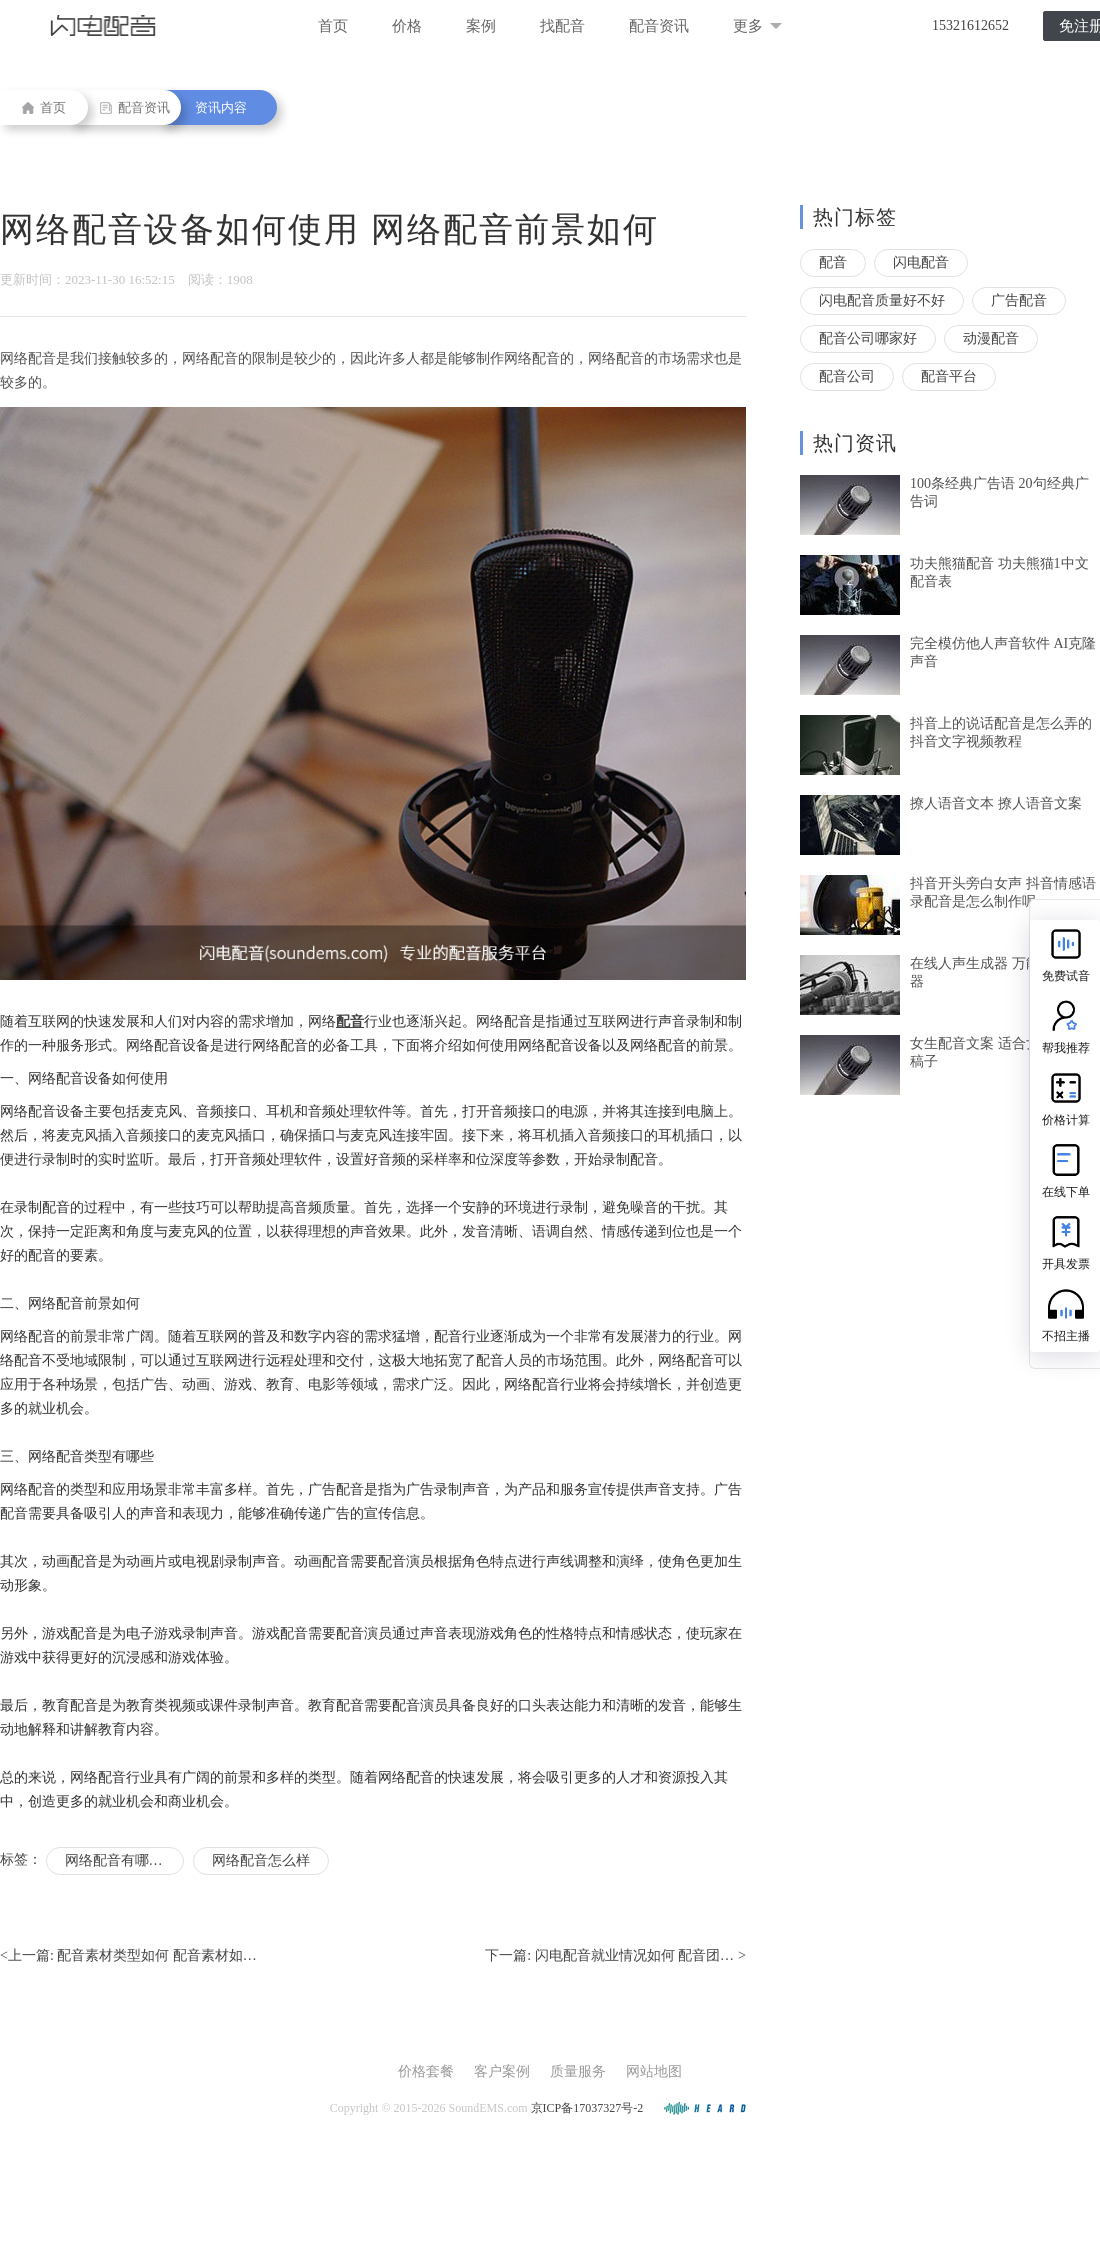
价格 (407, 26)
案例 (481, 26)
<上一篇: (128, 1956)
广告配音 (1019, 300)
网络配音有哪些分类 (124, 1860)
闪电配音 (921, 262)
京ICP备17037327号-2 (587, 2108)
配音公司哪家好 (868, 338)
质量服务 (578, 2071)
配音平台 (949, 376)
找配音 (562, 26)
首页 (333, 26)
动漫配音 (991, 338)
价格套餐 (426, 2071)
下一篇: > (615, 1956)
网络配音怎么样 (261, 1860)
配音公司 (847, 376)
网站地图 (654, 2071)
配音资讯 (659, 26)
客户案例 (502, 2071)
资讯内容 (221, 107)
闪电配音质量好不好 (882, 300)
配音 (833, 262)
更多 (757, 26)
